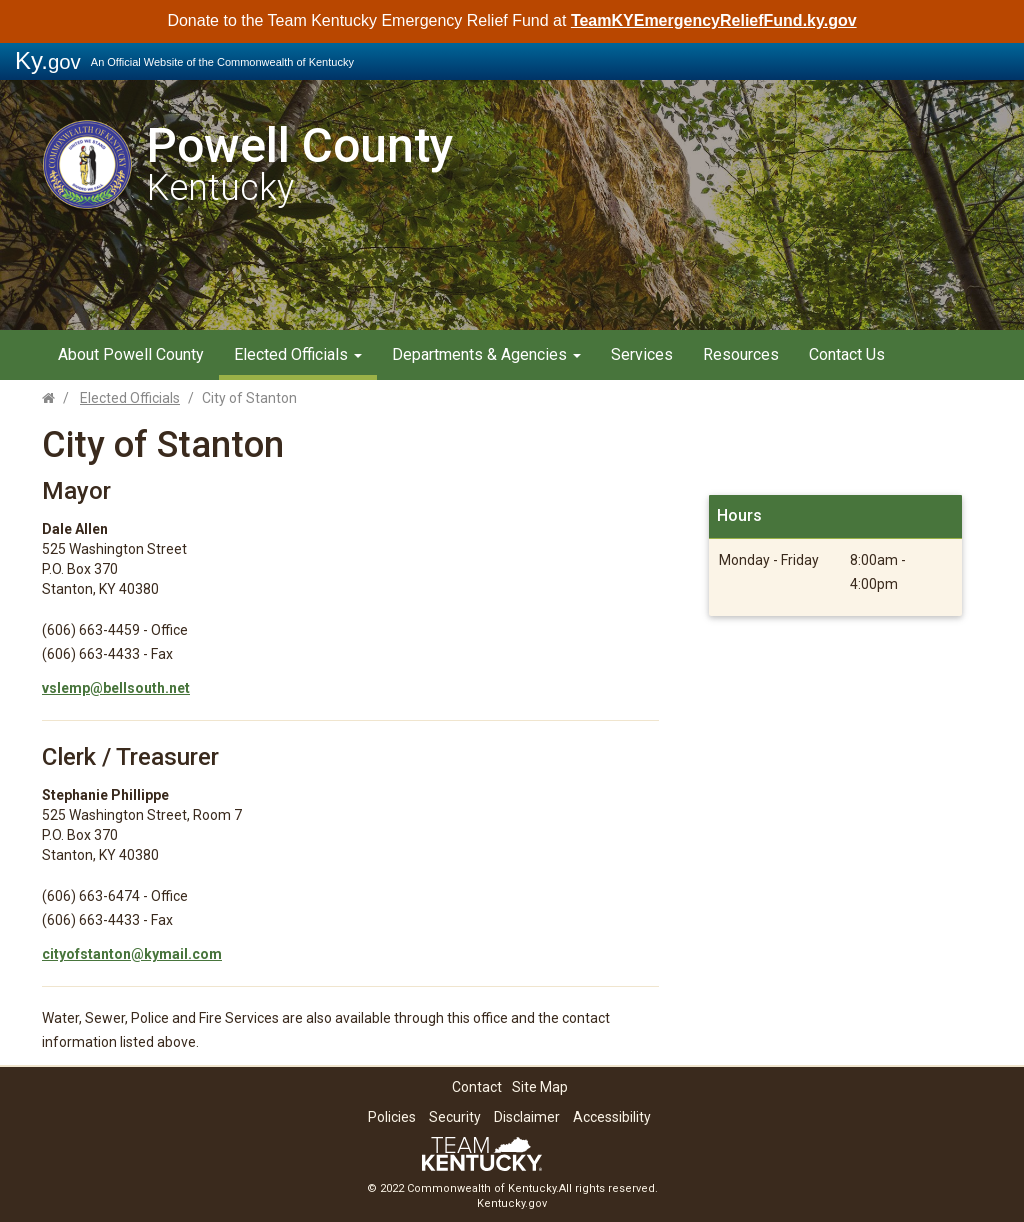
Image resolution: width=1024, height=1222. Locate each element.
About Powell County (131, 354)
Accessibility (612, 1117)
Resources (741, 354)
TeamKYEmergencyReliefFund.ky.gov (714, 20)
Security (455, 1117)
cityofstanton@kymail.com (132, 954)
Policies (392, 1117)
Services (642, 354)
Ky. (48, 60)
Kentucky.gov (512, 1203)
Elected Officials (298, 354)
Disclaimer (527, 1117)
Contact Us (847, 354)
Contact (477, 1087)
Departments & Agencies (486, 354)
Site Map (540, 1087)
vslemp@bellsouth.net (116, 688)
